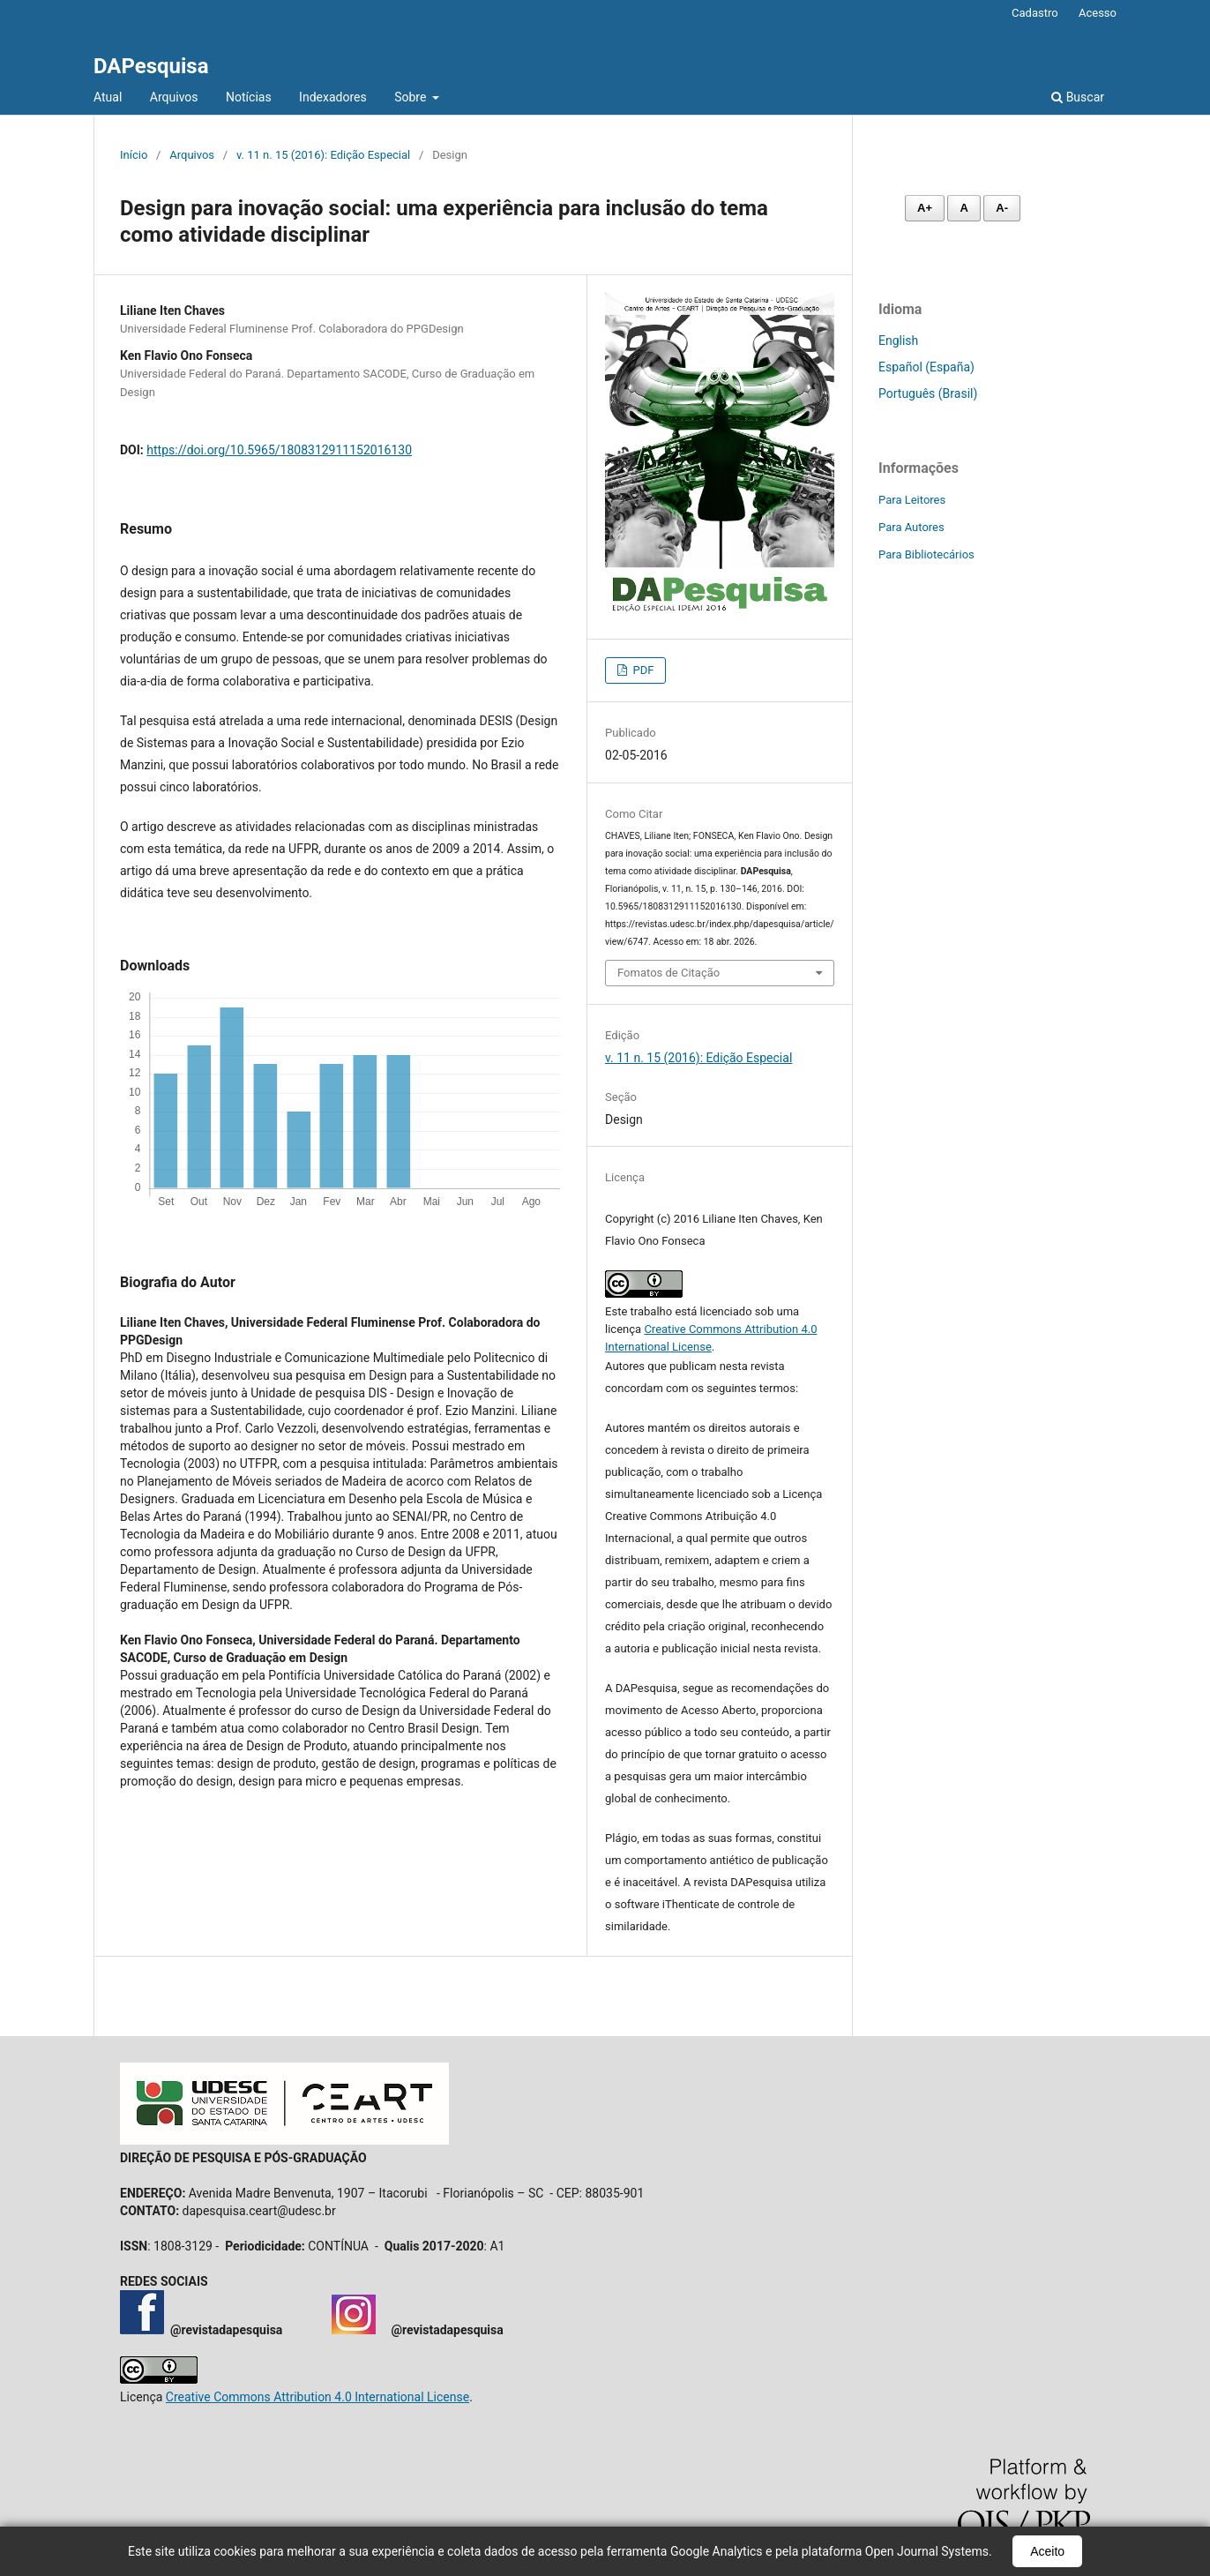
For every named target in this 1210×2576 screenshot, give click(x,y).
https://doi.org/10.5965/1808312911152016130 (279, 450)
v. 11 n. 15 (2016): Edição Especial (323, 154)
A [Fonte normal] (963, 207)
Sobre (411, 97)
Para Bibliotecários (926, 554)
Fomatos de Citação (668, 972)
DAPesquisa (151, 66)
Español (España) (926, 367)
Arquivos (174, 97)
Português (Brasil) (927, 393)
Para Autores (911, 527)
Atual (107, 97)
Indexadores (333, 97)
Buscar (1077, 97)
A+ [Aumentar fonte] (924, 207)
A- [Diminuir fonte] (1002, 207)
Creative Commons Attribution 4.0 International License (317, 2397)
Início (133, 154)
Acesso (1098, 12)
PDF (642, 670)
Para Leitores (911, 499)
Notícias (249, 97)
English (898, 340)
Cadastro (1035, 12)
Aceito (1047, 2551)
